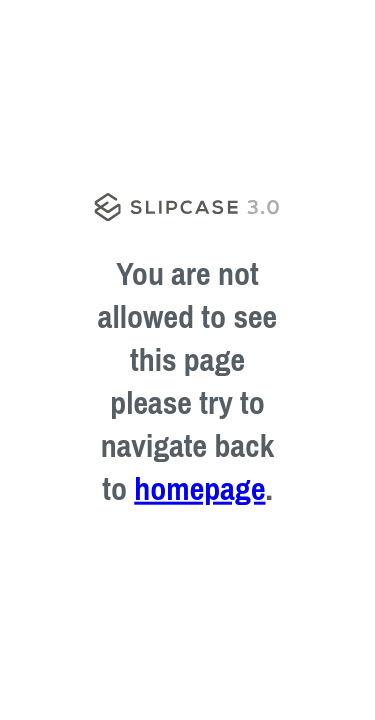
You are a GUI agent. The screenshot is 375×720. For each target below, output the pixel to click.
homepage (199, 488)
